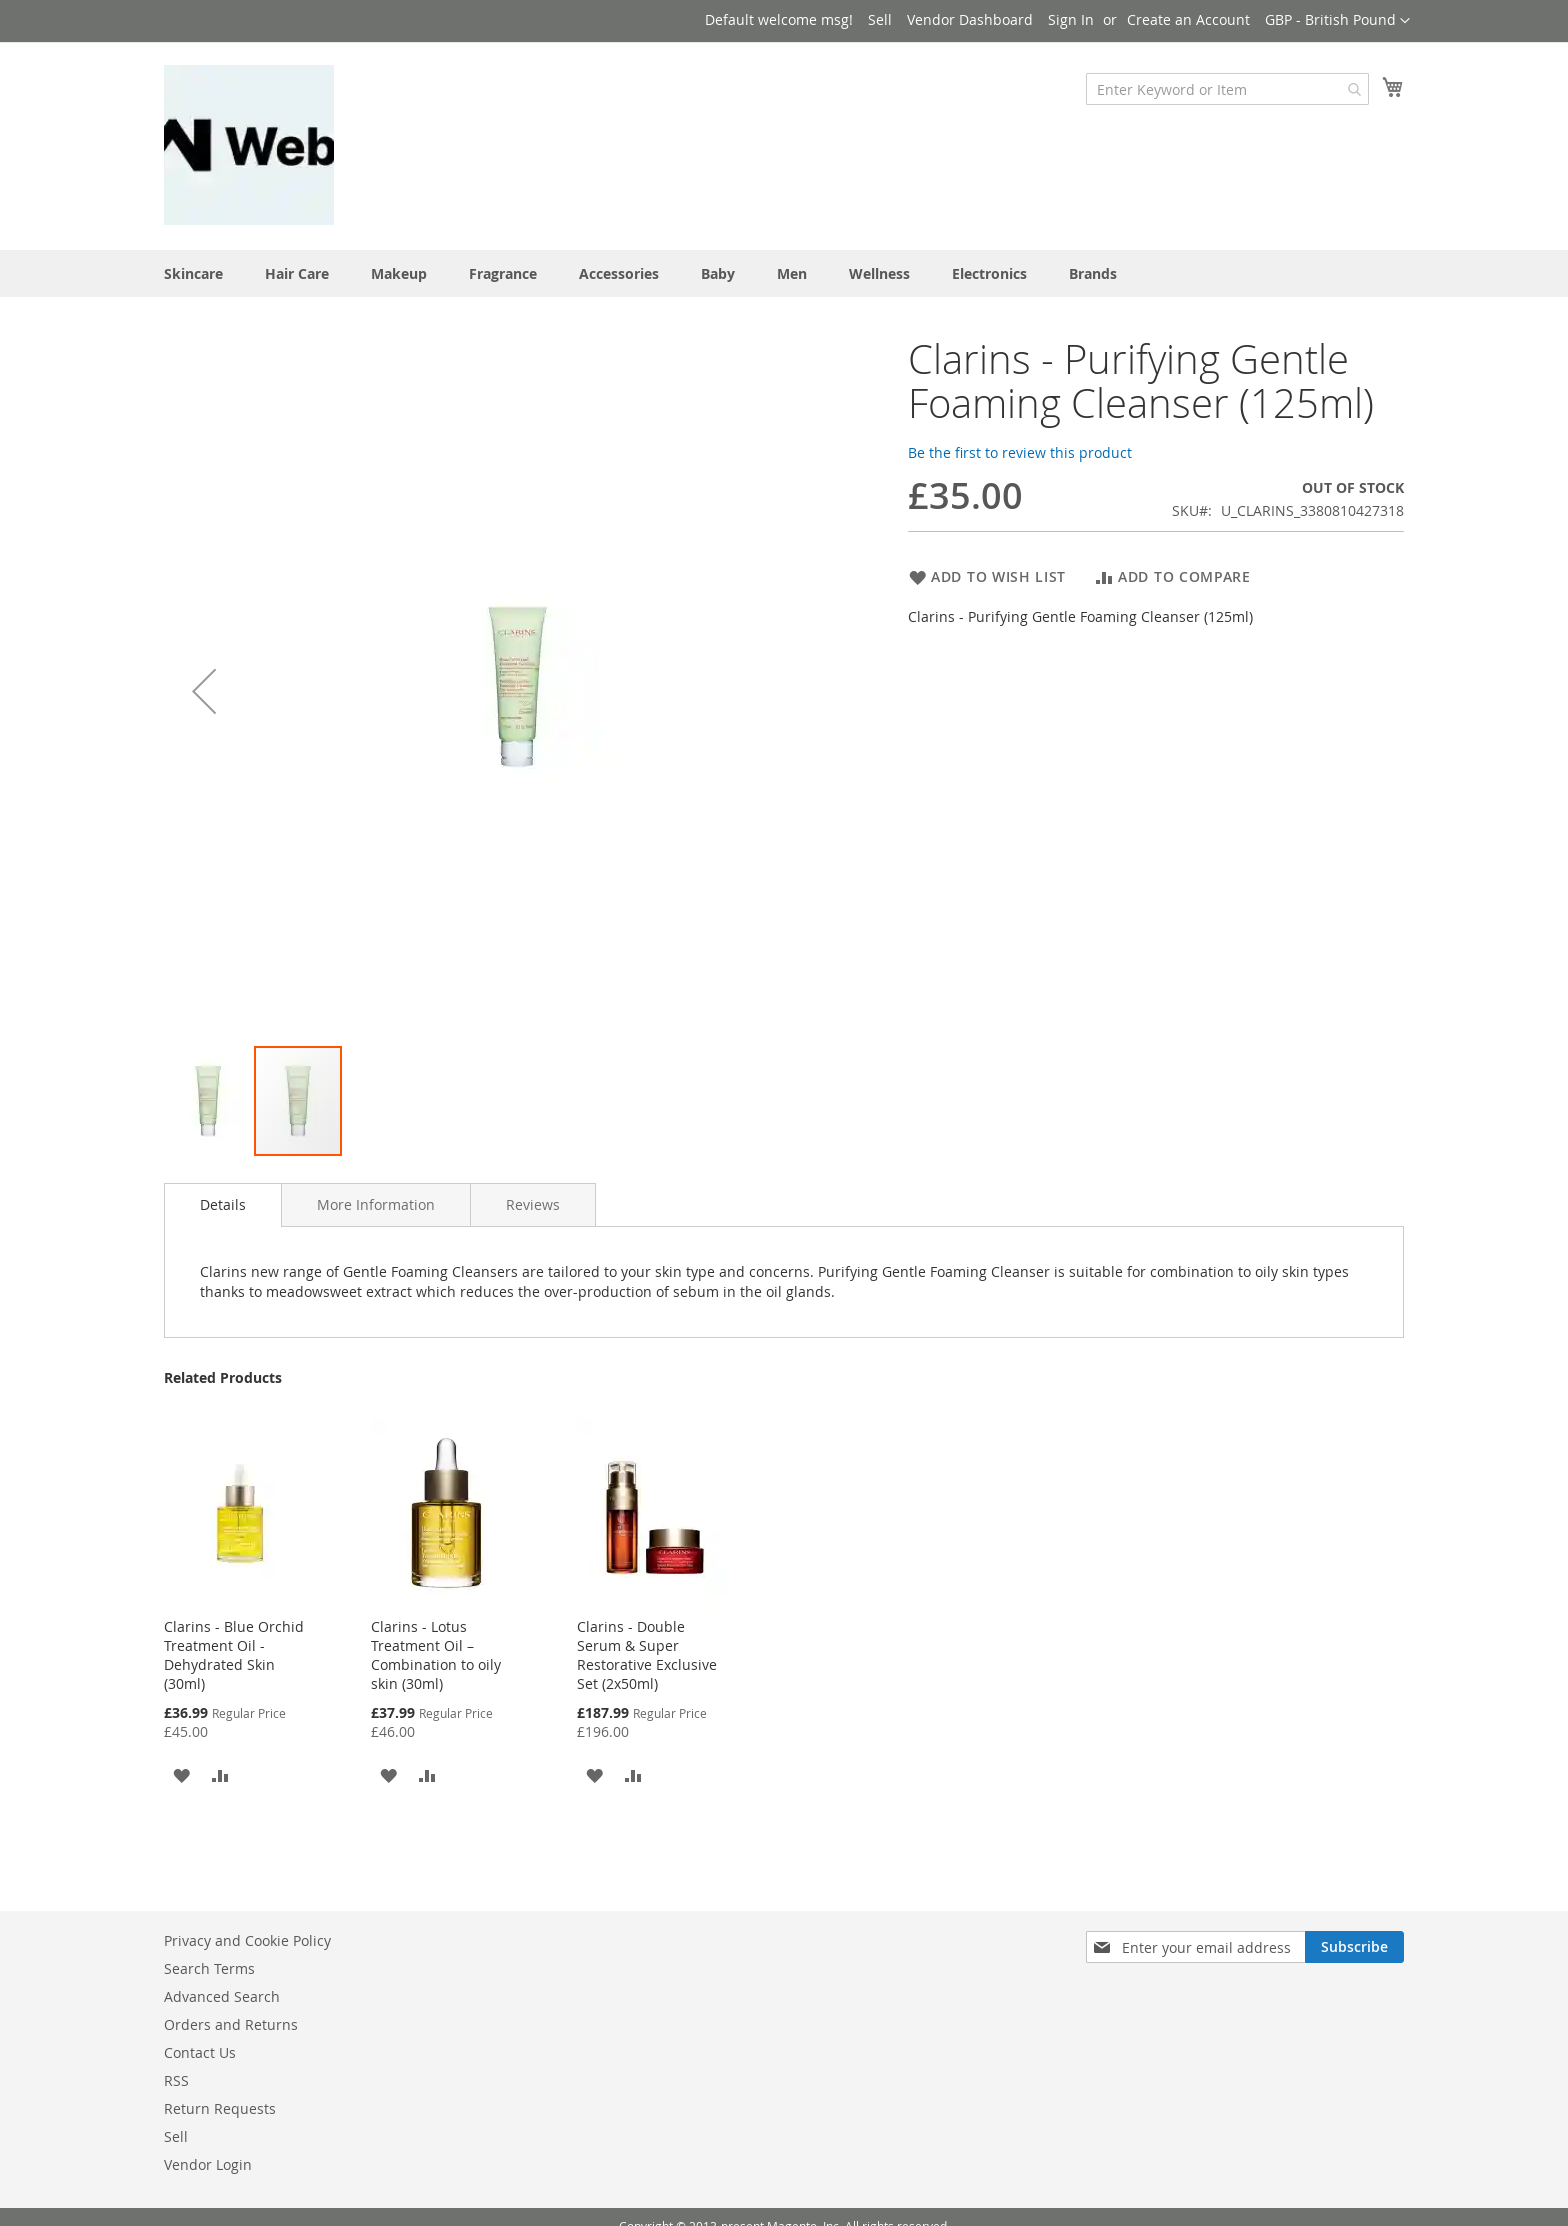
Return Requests (220, 2108)
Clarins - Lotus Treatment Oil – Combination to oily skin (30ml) (436, 1655)
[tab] (223, 1205)
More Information (376, 1204)
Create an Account (1188, 19)
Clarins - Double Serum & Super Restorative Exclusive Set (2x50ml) (647, 1655)
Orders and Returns (231, 2024)
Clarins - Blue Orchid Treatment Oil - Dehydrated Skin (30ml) (234, 1655)
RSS (176, 2080)
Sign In (1071, 19)
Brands (1093, 273)
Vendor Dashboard (970, 19)
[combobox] (1227, 89)
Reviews (533, 1204)
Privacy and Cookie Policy (247, 1940)
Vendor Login (208, 2164)
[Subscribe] (1354, 1947)
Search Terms (209, 1968)
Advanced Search (222, 1996)
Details (223, 1204)
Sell (880, 19)
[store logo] (249, 145)
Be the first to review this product (1020, 452)
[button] (1337, 21)
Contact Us (200, 2052)
